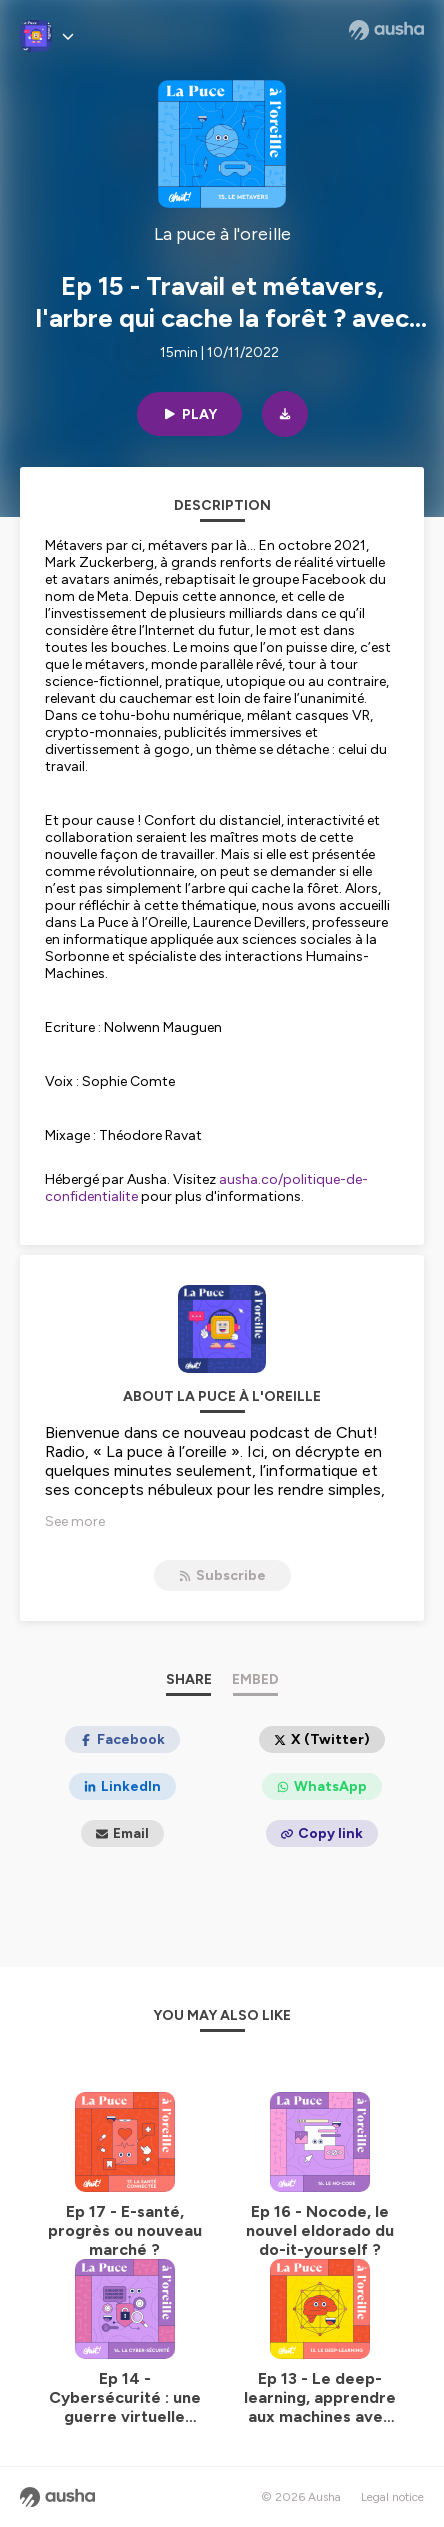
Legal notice (392, 2497)
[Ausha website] (386, 30)
